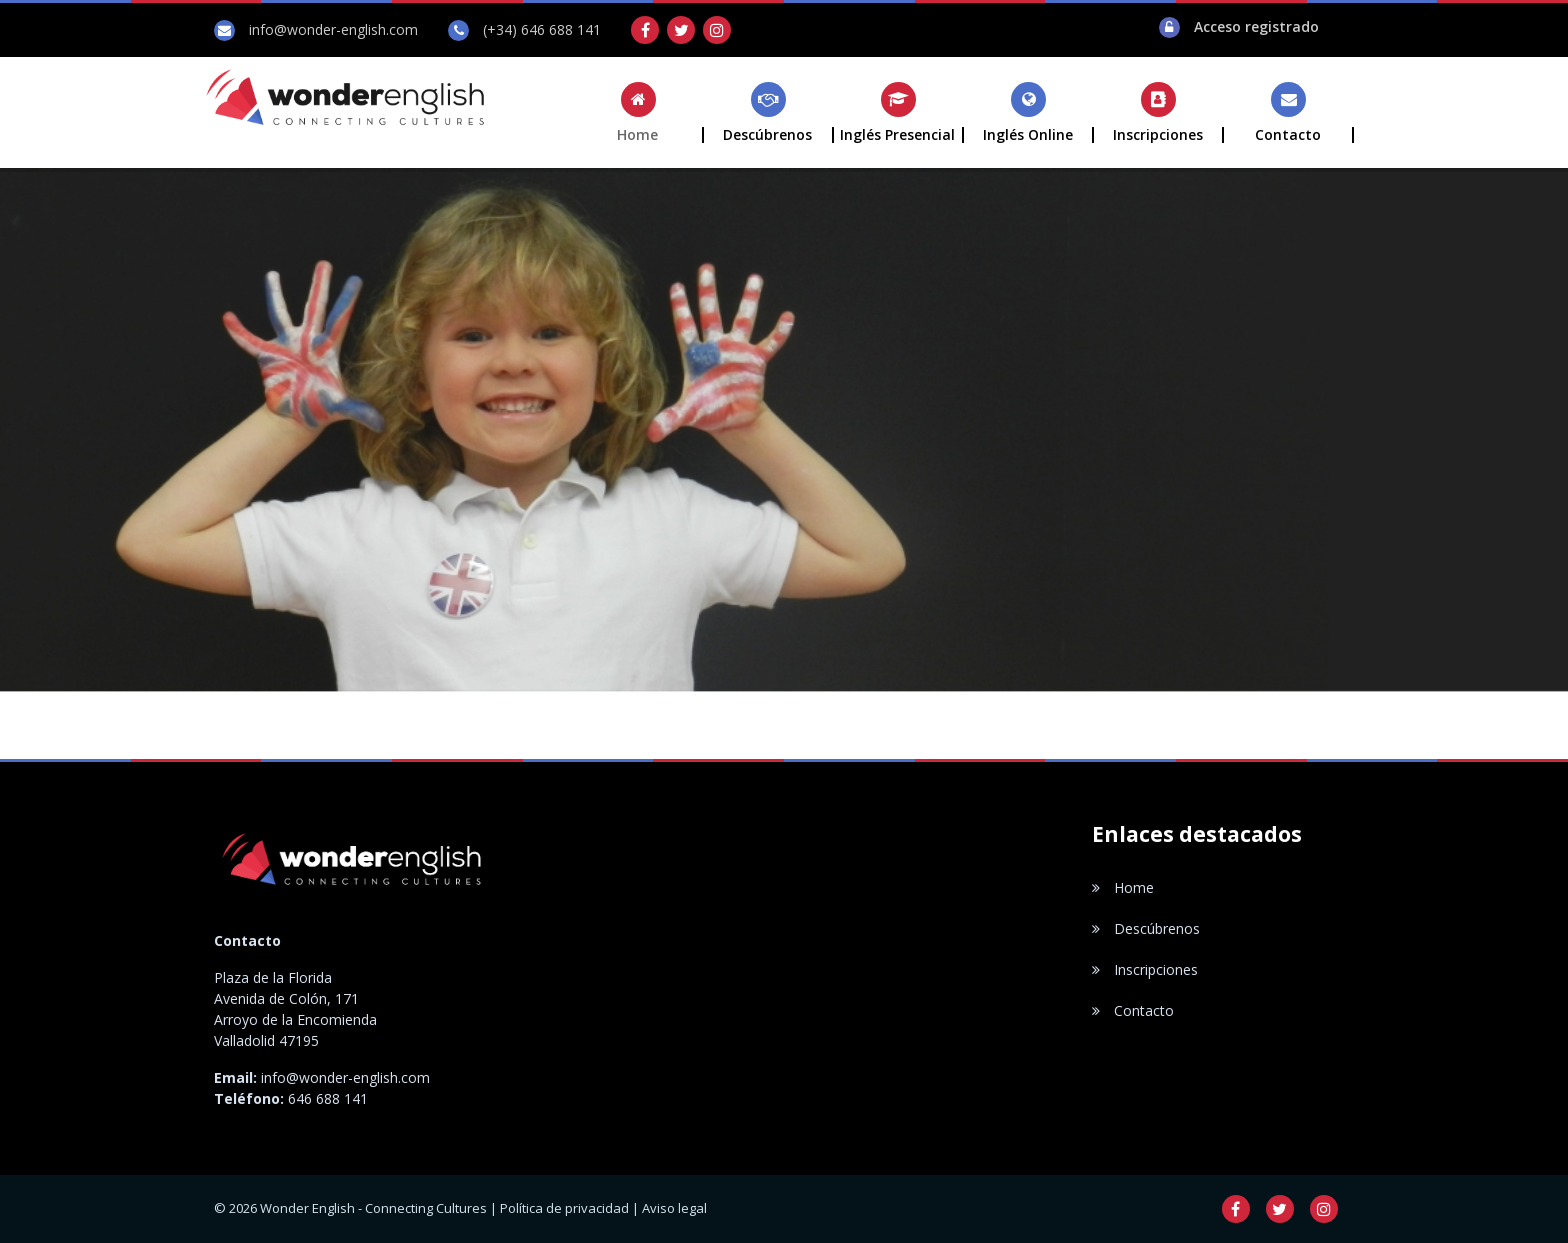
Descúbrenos (1146, 928)
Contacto (1133, 1010)
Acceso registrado (1256, 26)
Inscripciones (1145, 969)
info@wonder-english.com (333, 29)
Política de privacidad (564, 1208)
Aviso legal (674, 1208)
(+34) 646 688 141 (542, 29)
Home (1123, 887)
